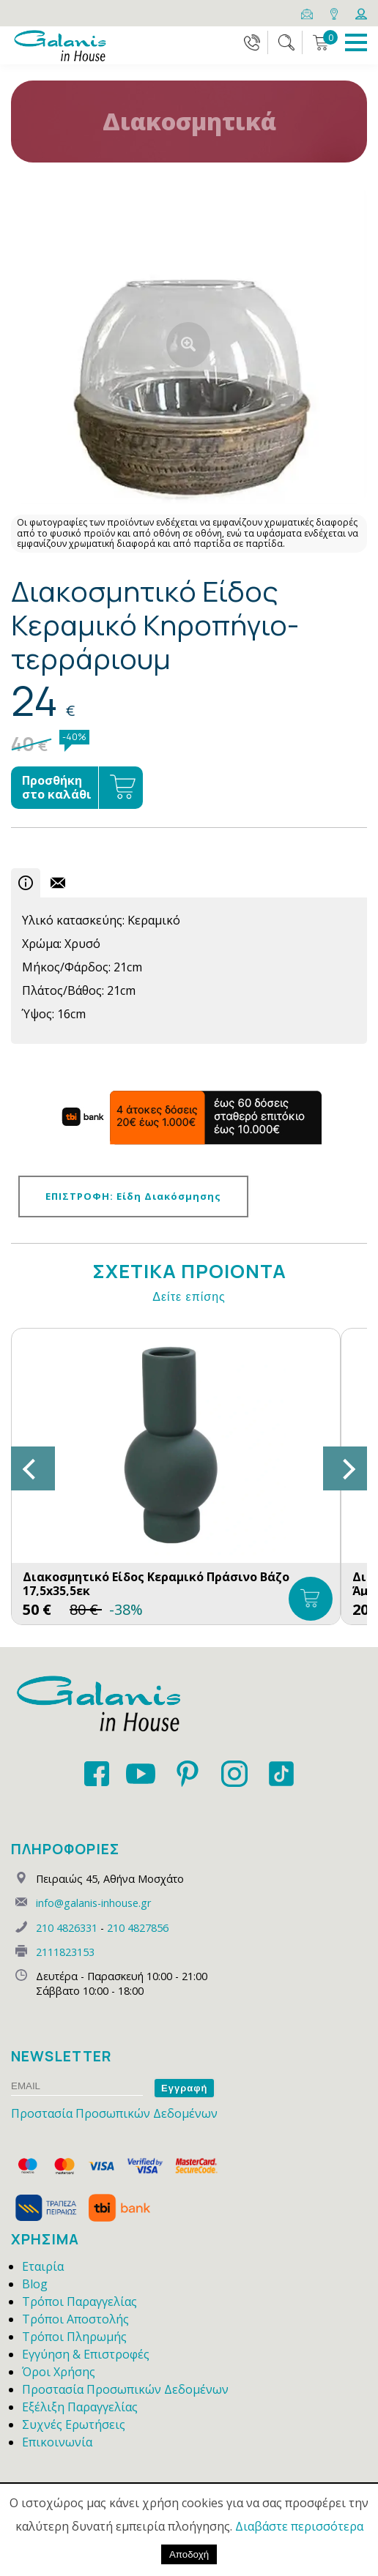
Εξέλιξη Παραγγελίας (80, 2407)
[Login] (361, 12)
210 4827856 (137, 1928)
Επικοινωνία (57, 2442)
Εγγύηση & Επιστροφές (85, 2354)
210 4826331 (66, 1928)
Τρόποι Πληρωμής (74, 2337)
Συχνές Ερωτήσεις (73, 2424)
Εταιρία (43, 2266)
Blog (35, 2284)
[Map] (335, 12)
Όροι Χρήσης (58, 2372)
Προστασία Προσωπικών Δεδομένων (114, 2113)
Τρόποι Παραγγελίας (79, 2301)
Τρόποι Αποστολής (75, 2319)
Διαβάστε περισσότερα (299, 2526)
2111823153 (65, 1952)
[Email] (308, 12)
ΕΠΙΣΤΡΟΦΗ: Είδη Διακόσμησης (133, 1196)
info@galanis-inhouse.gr (93, 1903)
